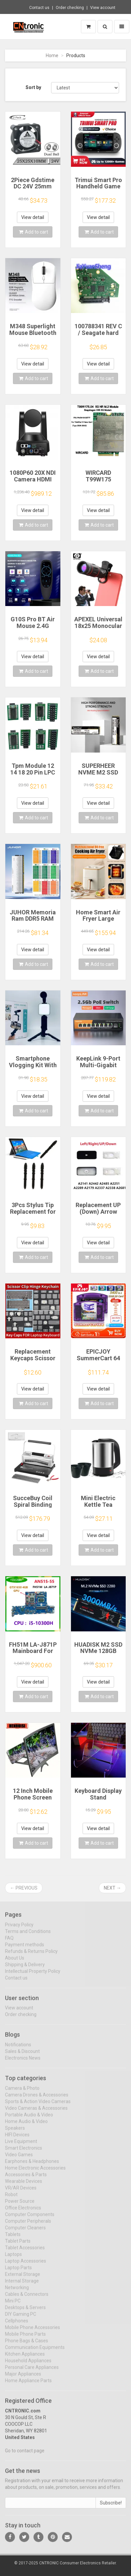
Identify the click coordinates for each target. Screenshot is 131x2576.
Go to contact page (24, 2455)
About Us (14, 1962)
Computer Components (29, 2219)
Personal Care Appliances (32, 2372)
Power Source (19, 2206)
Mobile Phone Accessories (32, 2332)
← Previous (23, 1888)
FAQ (9, 1942)
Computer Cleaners (25, 2232)
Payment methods (24, 1949)
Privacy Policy (19, 1929)
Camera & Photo (22, 2093)
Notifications (18, 2049)
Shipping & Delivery (25, 1969)
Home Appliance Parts (28, 2385)
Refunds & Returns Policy (31, 1955)
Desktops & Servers (25, 2312)
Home (52, 55)
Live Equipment (21, 2146)
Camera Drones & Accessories (36, 2099)
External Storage (22, 2279)
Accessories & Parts (26, 2179)
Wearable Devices (23, 2186)
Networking (17, 2292)
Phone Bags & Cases (26, 2345)
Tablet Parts (18, 2245)
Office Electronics (23, 2212)
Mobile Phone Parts (25, 2338)
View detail (32, 217)
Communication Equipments (35, 2352)
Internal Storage (22, 2285)
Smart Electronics (23, 2152)
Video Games (19, 2159)
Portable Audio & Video (29, 2119)
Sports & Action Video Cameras (38, 2106)
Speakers (15, 2132)
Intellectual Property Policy (32, 1975)
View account (102, 7)
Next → (112, 1888)
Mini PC (13, 2305)
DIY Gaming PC (20, 2318)
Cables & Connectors (26, 2299)
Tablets (13, 2239)
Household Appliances (28, 2365)
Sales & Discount (22, 2056)
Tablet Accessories (25, 2252)
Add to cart (33, 232)
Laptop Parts (18, 2272)
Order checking (70, 7)
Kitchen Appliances (25, 2358)
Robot (11, 2199)
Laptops (13, 2259)
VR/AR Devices (20, 2192)
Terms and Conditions (28, 1935)
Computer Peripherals (28, 2225)
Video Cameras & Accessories (36, 2112)
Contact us (39, 7)
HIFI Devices (17, 2139)
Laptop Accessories (25, 2265)
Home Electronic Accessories (35, 2172)
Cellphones (16, 2325)
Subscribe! (111, 2507)
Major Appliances (23, 2378)
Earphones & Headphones (32, 2166)
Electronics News (22, 2062)
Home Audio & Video (26, 2126)
